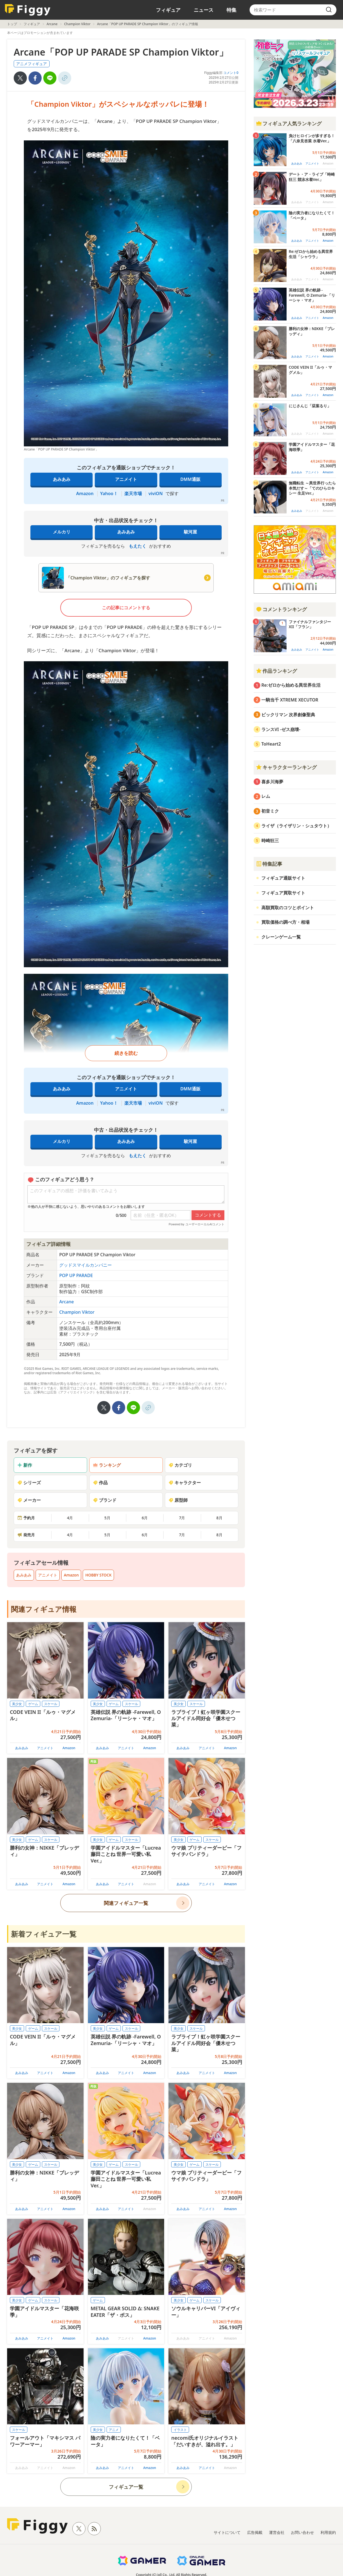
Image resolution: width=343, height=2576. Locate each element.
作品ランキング (276, 671)
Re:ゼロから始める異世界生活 (291, 685)
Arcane (52, 24)
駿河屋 (190, 532)
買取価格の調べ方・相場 (285, 922)
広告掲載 (254, 2532)
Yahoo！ (109, 493)
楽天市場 (133, 493)
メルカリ (61, 532)
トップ (12, 24)
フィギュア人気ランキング (289, 123)
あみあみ (61, 479)
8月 (219, 1517)
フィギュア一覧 (126, 2486)
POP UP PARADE (76, 1275)
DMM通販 (190, 479)
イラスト (180, 2429)
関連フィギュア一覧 (126, 1903)
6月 (145, 1517)
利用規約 (328, 2532)
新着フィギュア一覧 (43, 1934)
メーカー (29, 1500)
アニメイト (126, 479)
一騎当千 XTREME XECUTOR (289, 700)
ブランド (104, 1500)
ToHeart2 (271, 744)
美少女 (17, 1704)
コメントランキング (281, 609)
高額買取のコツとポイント (287, 908)
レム (265, 796)
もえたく (137, 546)
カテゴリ (180, 1465)
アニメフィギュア (31, 63)
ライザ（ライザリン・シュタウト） (296, 826)
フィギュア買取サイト (283, 893)
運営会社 (276, 2532)
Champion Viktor (77, 24)
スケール (50, 1704)
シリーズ (29, 1483)
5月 (107, 1517)
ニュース (203, 10)
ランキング (107, 1465)
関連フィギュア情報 (43, 1609)
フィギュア (168, 10)
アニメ (114, 2429)
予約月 (26, 1517)
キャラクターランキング (286, 767)
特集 (231, 10)
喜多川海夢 (272, 782)
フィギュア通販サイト (283, 878)
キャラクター (184, 1483)
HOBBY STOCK (98, 1575)
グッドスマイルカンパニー (85, 1265)
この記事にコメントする (126, 608)
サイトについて (227, 2532)
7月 (182, 1517)
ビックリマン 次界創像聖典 (288, 715)
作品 (100, 1483)
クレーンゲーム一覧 (281, 937)
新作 (24, 1465)
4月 (70, 1517)
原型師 (178, 1500)
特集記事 (269, 863)
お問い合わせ (302, 2532)
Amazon (84, 493)
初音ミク (270, 811)
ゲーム (33, 1704)
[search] (328, 9)
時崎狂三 (270, 841)
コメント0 (230, 72)
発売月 (26, 1534)
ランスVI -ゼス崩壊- (280, 729)
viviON (155, 493)
